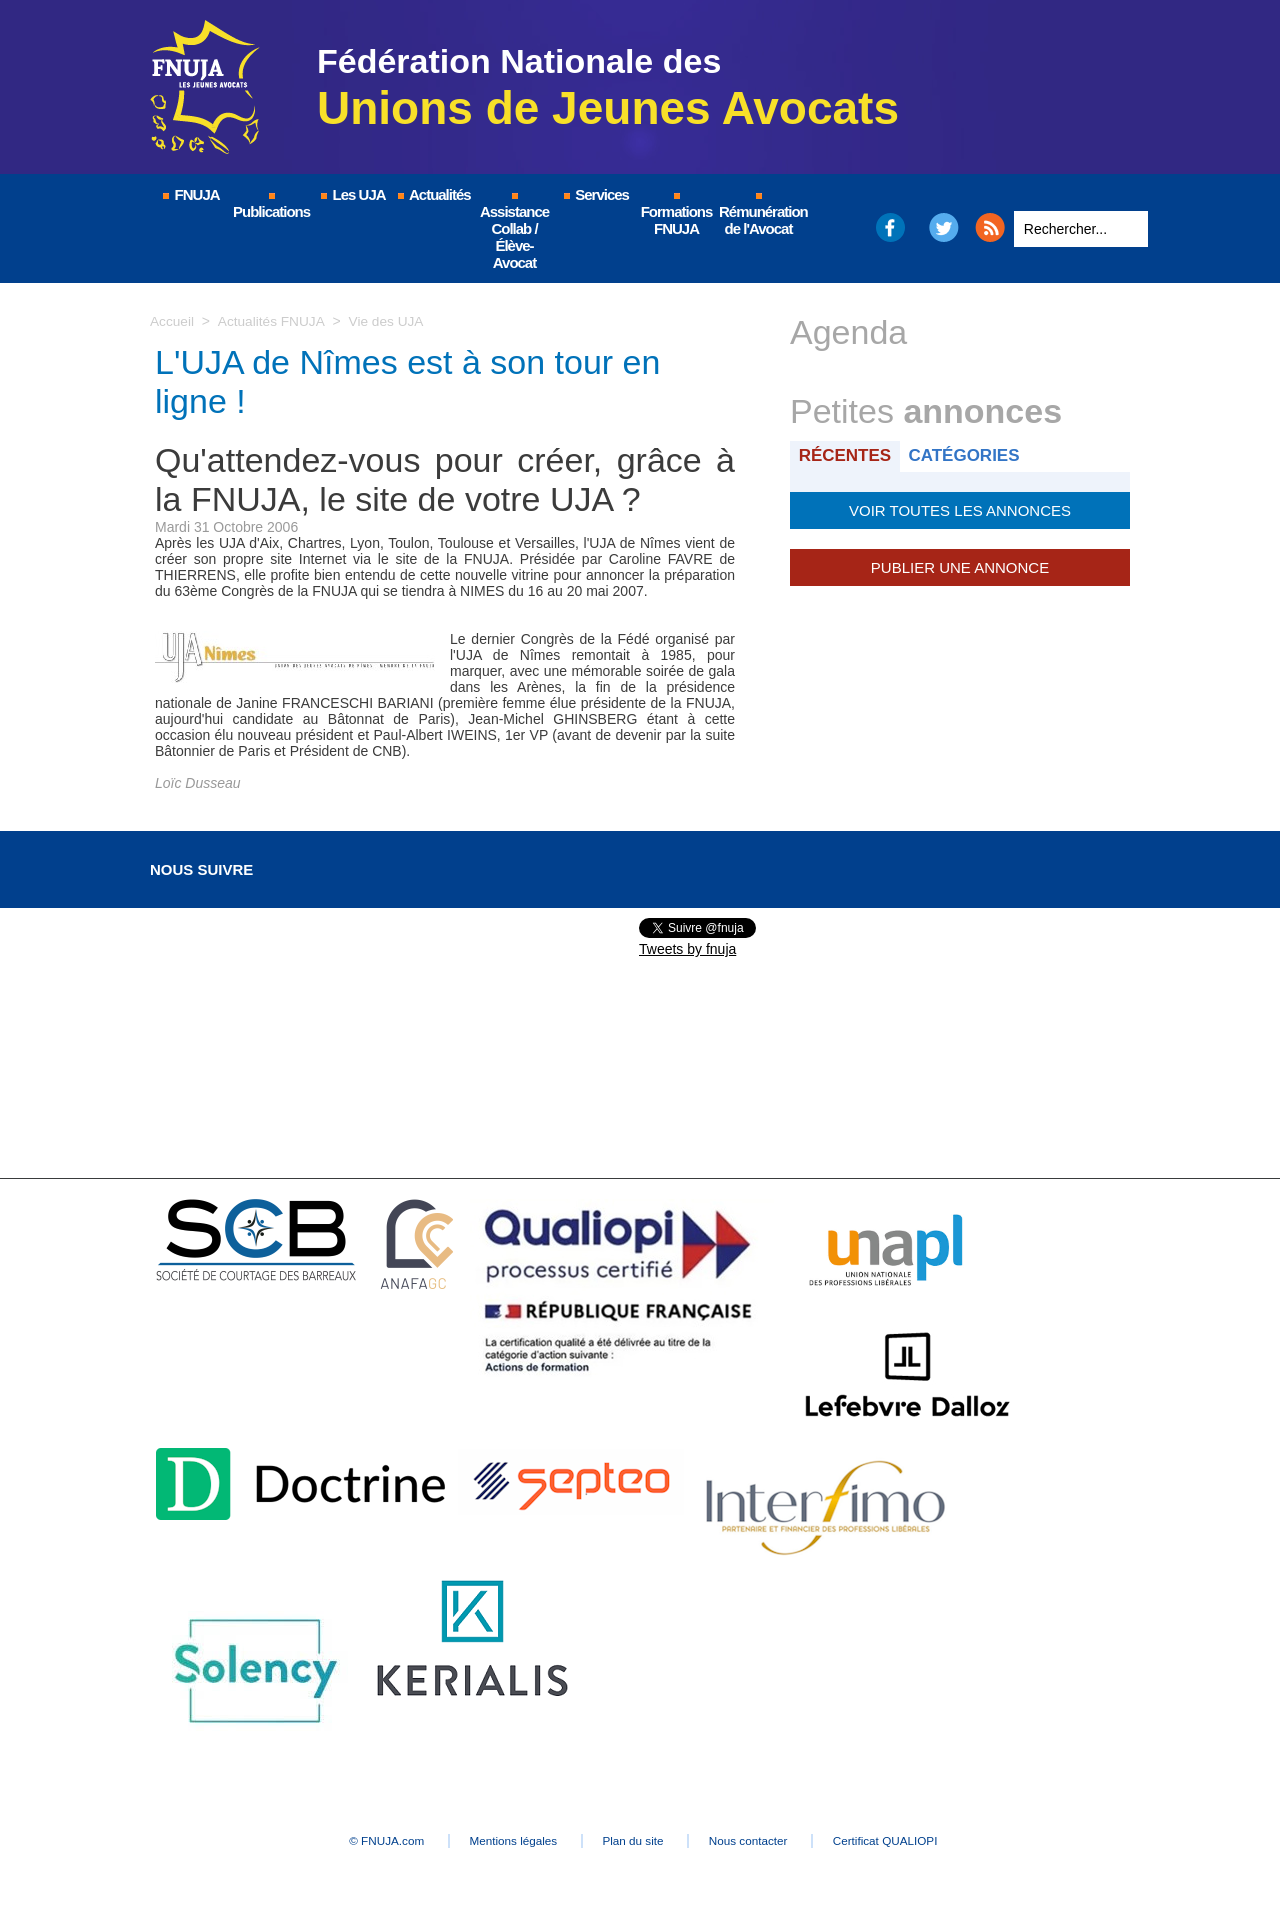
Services (595, 194)
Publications (271, 206)
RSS (990, 227)
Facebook (889, 227)
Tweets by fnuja (687, 949)
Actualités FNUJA (272, 321)
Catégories (968, 455)
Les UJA (352, 194)
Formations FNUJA (677, 215)
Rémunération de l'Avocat (759, 215)
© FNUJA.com (359, 1841)
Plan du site (634, 1841)
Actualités (433, 194)
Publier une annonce (960, 565)
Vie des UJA (389, 321)
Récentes (846, 455)
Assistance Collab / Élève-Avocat (514, 232)
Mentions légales (500, 1841)
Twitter (944, 227)
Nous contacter (764, 1841)
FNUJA (190, 194)
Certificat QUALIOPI (915, 1841)
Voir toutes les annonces (959, 509)
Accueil (172, 321)
